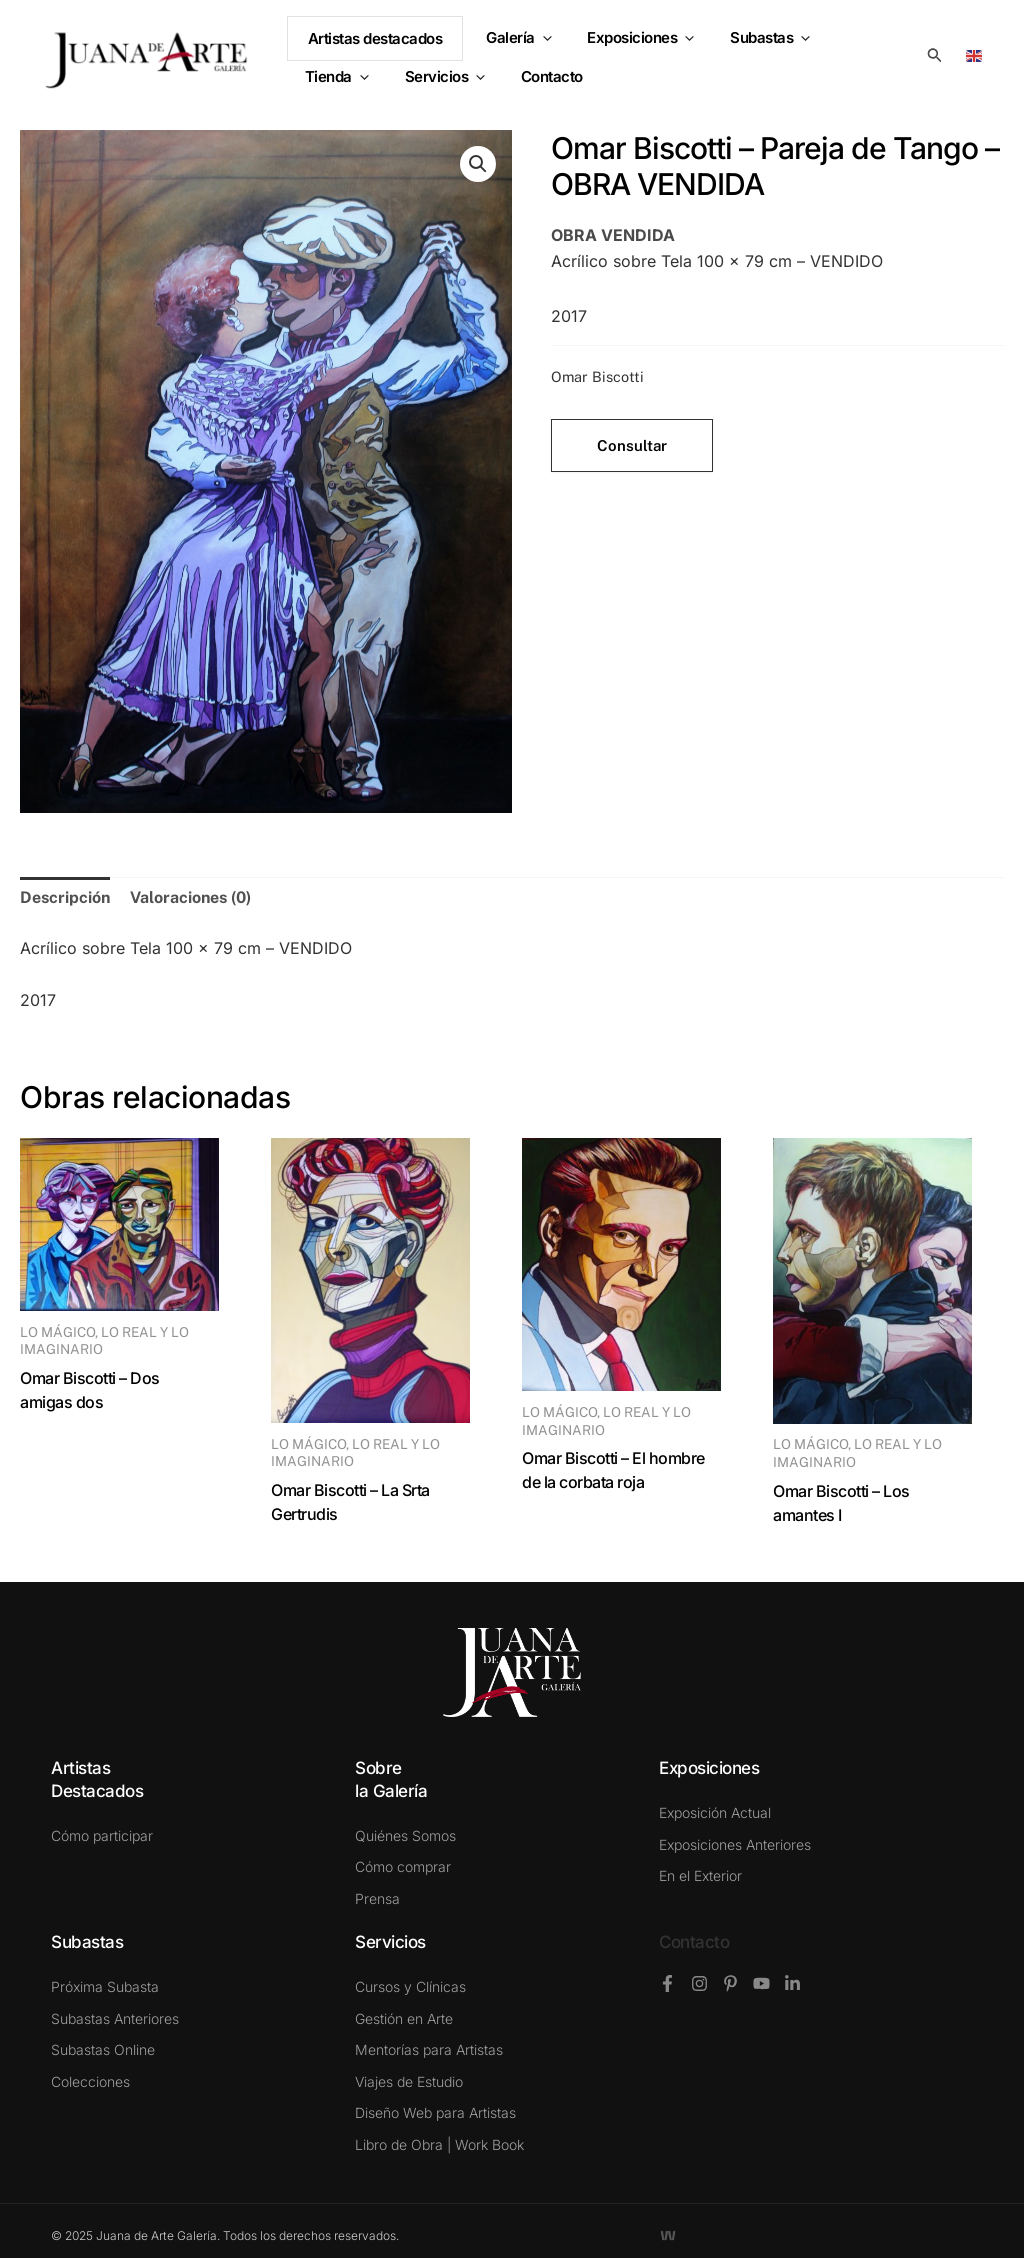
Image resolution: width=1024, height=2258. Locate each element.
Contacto (694, 1942)
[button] (545, 47)
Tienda (863, 46)
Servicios (342, 76)
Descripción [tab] (65, 897)
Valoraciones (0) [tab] (190, 897)
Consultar (632, 445)
